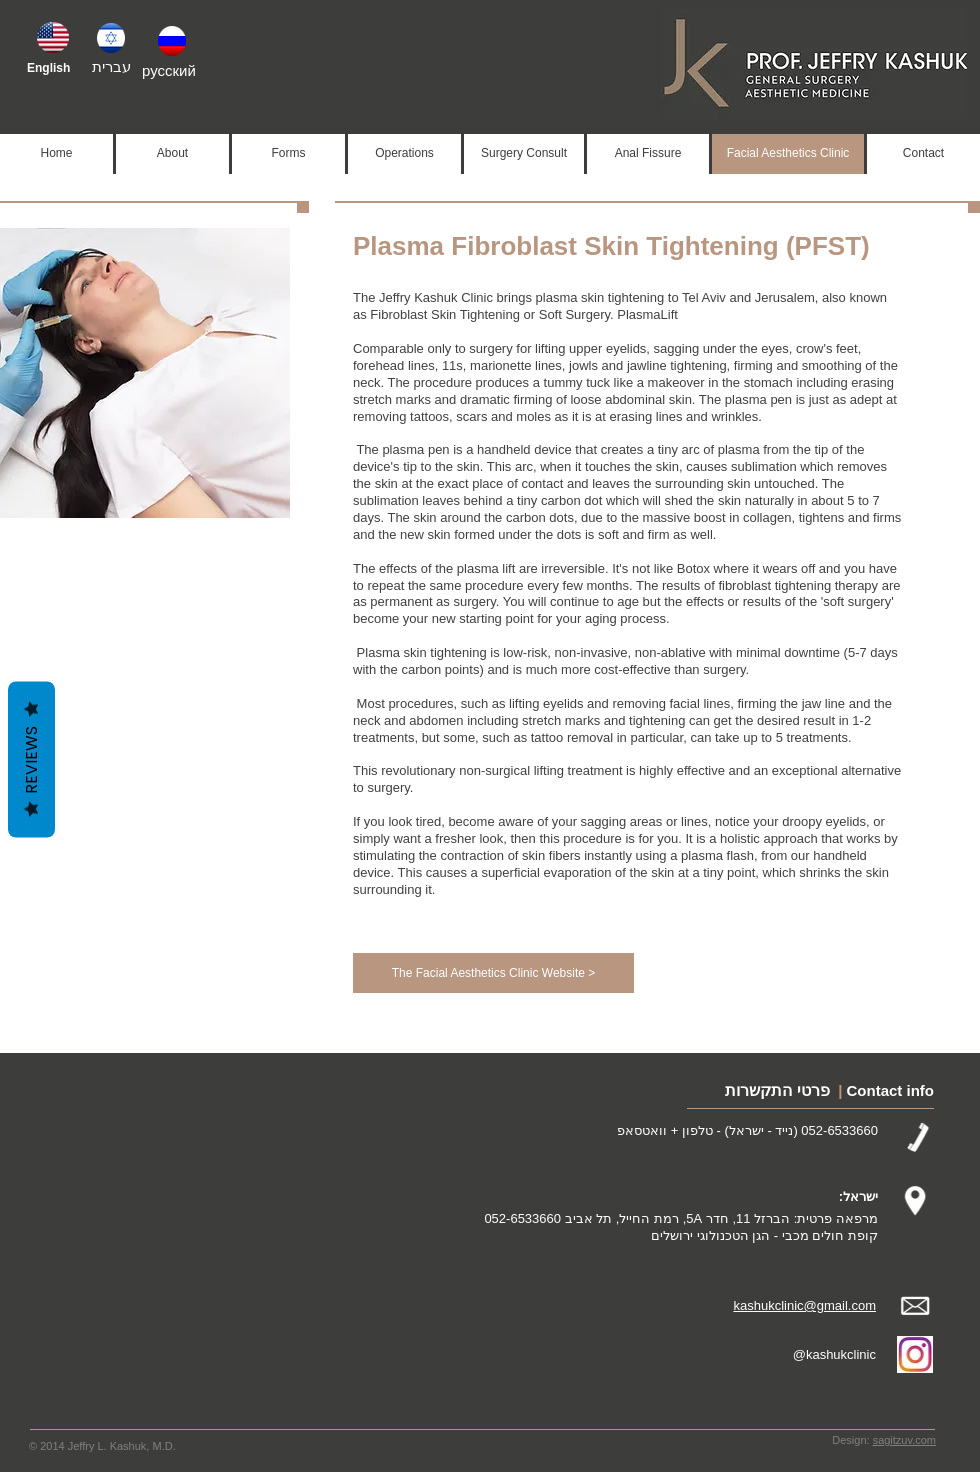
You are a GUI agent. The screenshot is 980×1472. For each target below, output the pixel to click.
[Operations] (404, 154)
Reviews (31, 760)
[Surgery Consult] (524, 154)
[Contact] (923, 154)
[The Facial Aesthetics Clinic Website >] (493, 973)
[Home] (56, 154)
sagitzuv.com (904, 1440)
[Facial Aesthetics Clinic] (788, 154)
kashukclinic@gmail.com (804, 1305)
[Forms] (288, 154)
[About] (172, 154)
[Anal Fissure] (648, 154)
